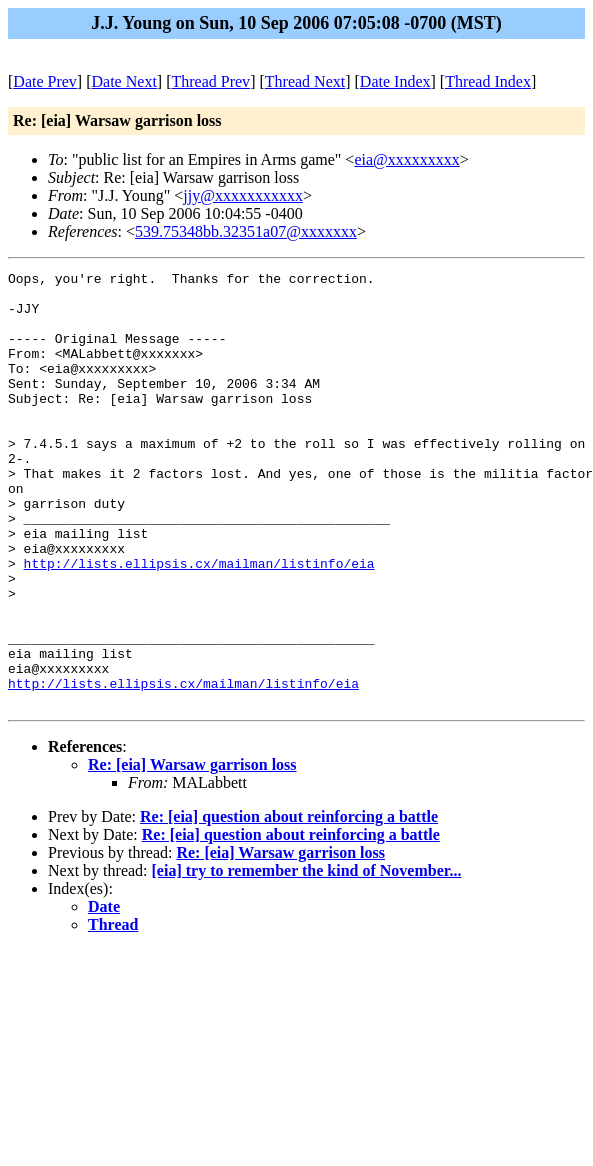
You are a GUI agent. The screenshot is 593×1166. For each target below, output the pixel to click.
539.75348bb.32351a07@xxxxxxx (246, 231)
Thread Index (488, 81)
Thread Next (305, 81)
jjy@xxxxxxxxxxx (243, 195)
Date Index (395, 81)
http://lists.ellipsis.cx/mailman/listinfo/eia (199, 623)
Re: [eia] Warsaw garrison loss (192, 851)
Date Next (124, 81)
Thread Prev (210, 81)
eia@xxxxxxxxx (406, 159)
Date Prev (45, 81)
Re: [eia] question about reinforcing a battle (289, 903)
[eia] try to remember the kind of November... (307, 957)
